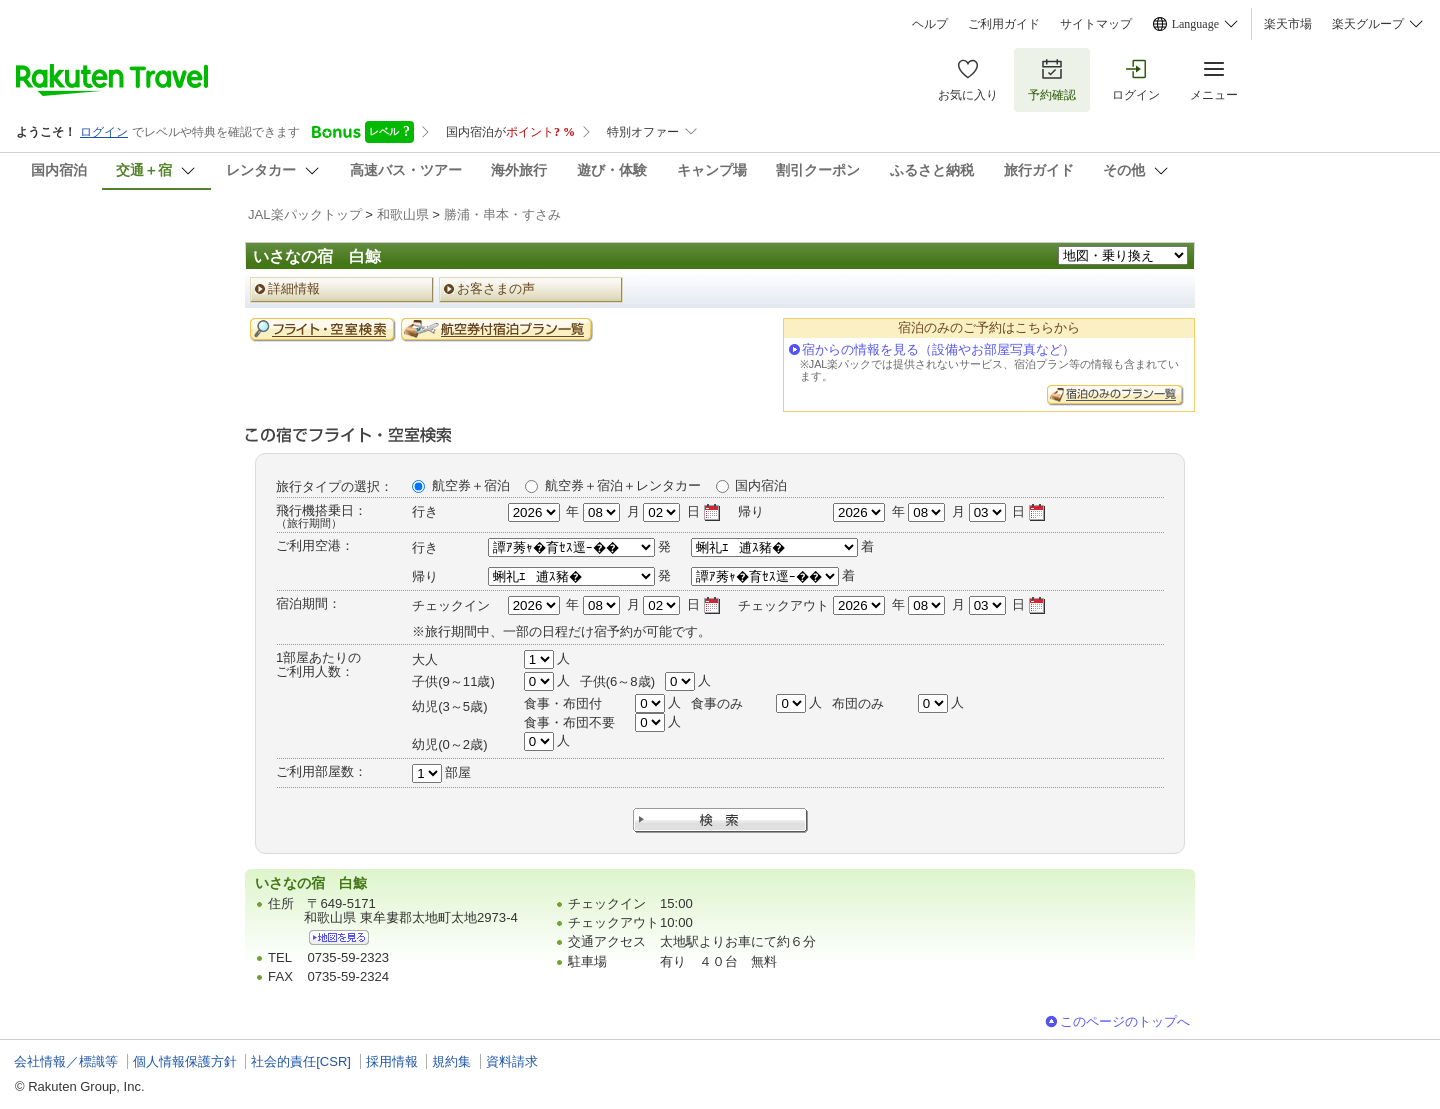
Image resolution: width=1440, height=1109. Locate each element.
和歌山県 (403, 214)
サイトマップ (1096, 24)
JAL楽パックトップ (305, 214)
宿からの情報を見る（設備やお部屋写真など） (938, 349)
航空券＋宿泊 (471, 485)
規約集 (451, 1061)
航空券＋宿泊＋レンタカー (623, 485)
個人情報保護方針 (185, 1061)
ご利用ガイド (1004, 24)
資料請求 (512, 1061)
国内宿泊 (761, 485)
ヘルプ (930, 24)
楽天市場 (1288, 24)
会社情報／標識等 (66, 1061)
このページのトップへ (1125, 1021)
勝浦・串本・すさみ (502, 214)
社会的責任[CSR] (301, 1061)
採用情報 (392, 1061)
